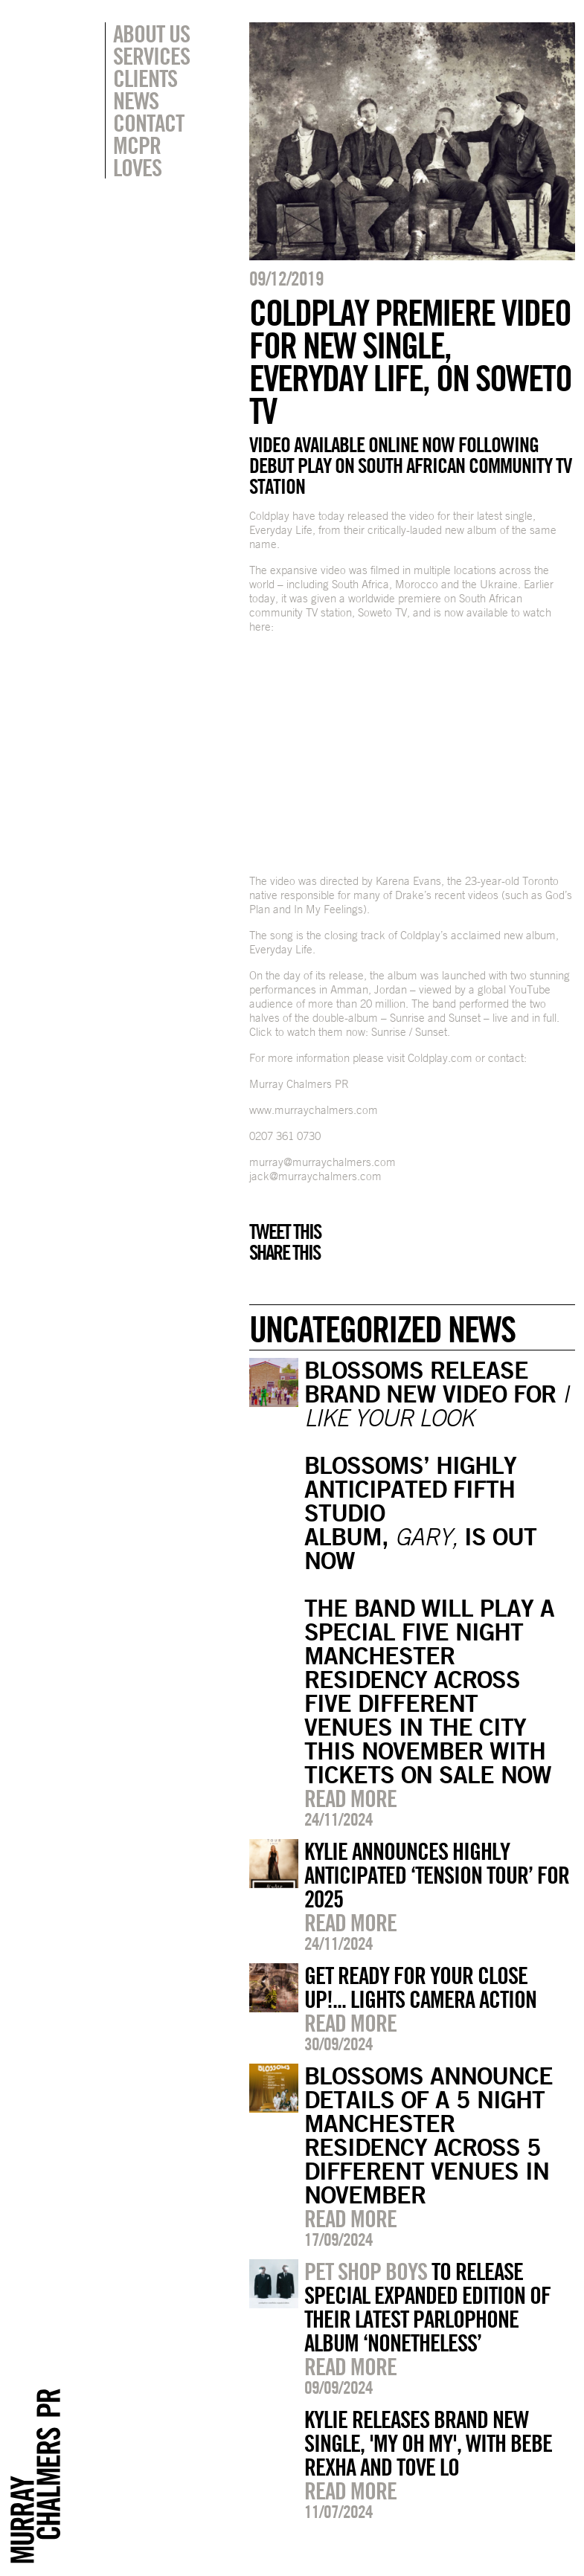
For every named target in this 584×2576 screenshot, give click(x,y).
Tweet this (285, 1231)
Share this (284, 1252)
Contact (148, 123)
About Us (151, 33)
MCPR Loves (137, 156)
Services (151, 56)
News (135, 100)
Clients (145, 78)
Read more (350, 1798)
